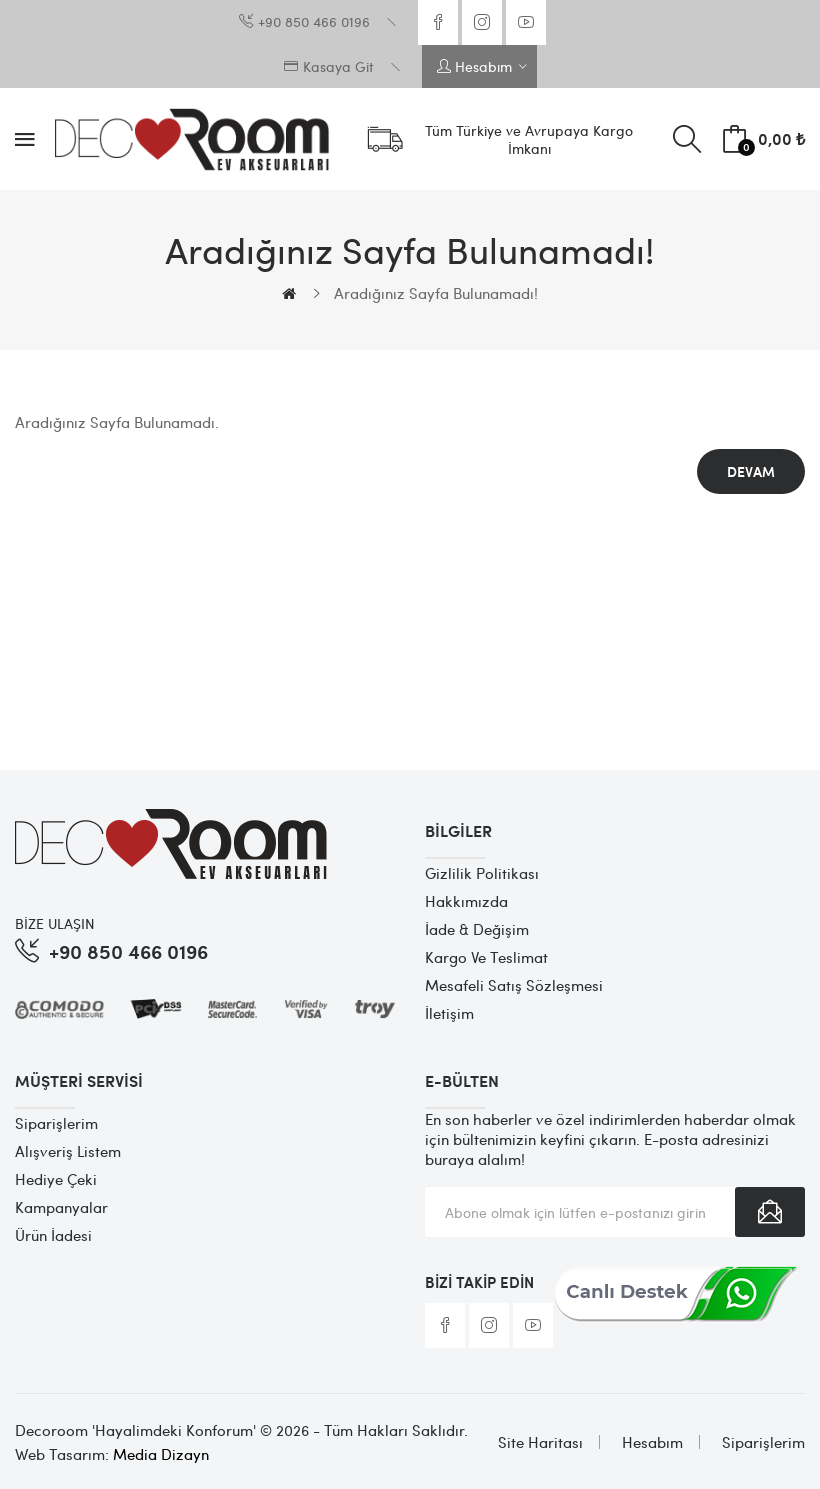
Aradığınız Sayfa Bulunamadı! (436, 293)
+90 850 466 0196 (128, 950)
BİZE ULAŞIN (55, 923)
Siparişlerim (56, 1123)
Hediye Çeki (56, 1179)
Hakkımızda (466, 901)
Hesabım (652, 1442)
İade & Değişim (477, 929)
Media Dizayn (161, 1454)
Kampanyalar (61, 1207)
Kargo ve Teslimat (486, 957)
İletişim (449, 1013)
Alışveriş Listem (68, 1151)
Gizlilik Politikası (482, 873)
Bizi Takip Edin (479, 1282)
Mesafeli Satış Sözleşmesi (514, 985)
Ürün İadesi (53, 1235)
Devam (751, 471)
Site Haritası (540, 1442)
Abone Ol (770, 1212)
